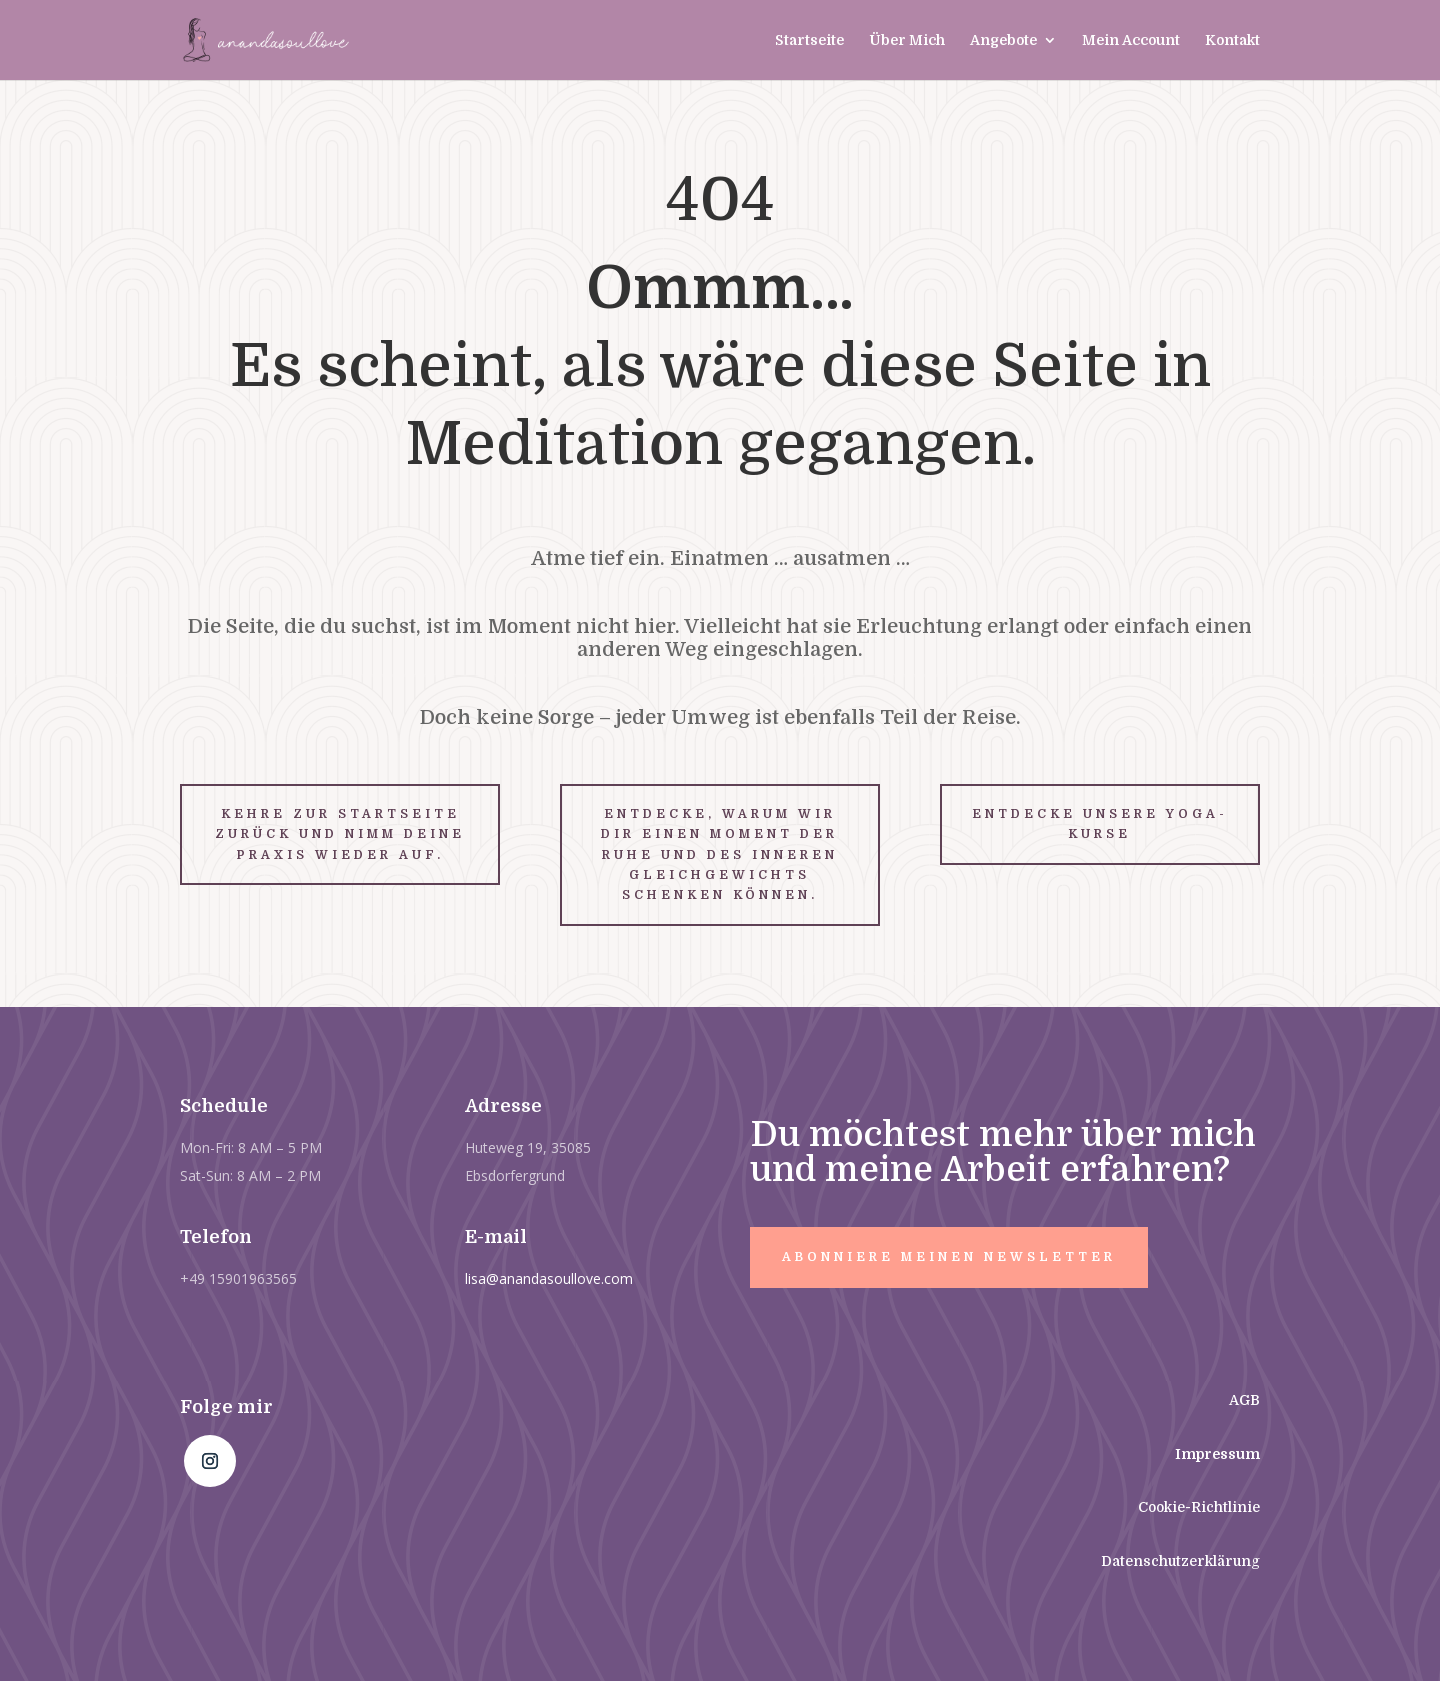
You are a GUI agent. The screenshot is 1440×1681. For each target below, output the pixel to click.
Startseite (809, 40)
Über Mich (907, 40)
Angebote (1003, 40)
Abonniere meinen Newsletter (949, 1257)
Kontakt (1232, 40)
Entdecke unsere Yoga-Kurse (1100, 824)
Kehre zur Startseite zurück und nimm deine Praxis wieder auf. (340, 834)
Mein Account (1131, 40)
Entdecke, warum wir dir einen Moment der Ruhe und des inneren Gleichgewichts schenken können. (719, 855)
